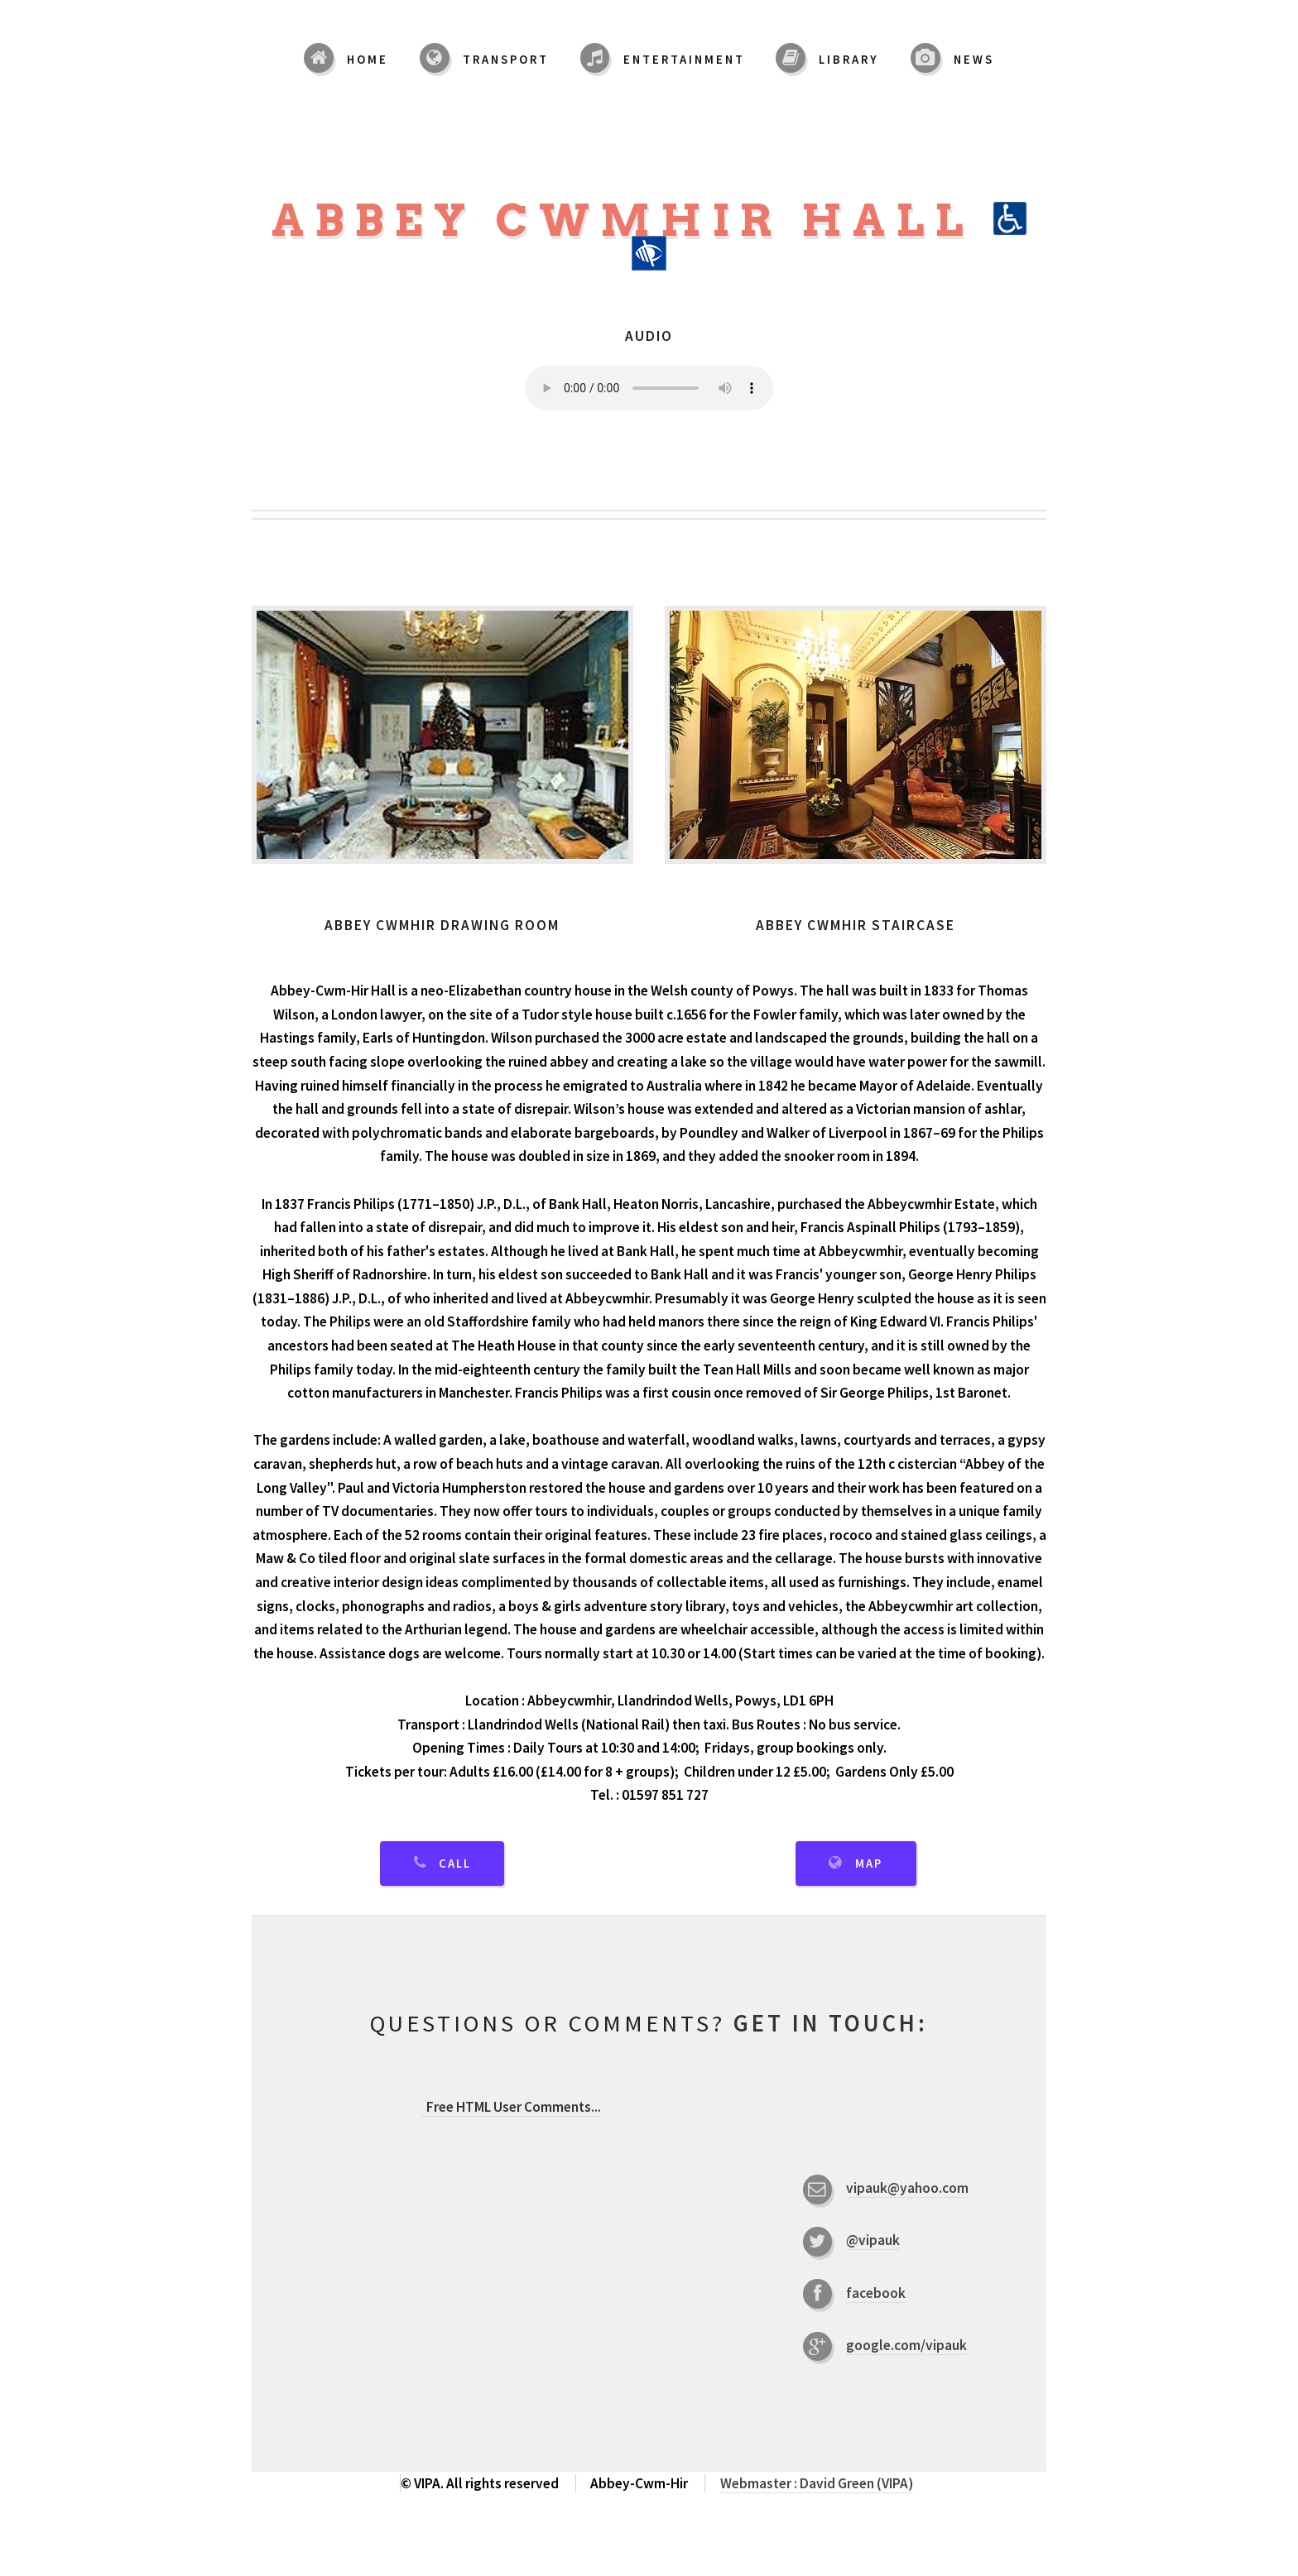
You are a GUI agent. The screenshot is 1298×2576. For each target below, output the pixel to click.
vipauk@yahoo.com (907, 2188)
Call (455, 1863)
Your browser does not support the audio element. (649, 388)
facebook (876, 2293)
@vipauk (873, 2240)
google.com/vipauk (906, 2345)
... (511, 2107)
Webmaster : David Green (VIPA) (816, 2483)
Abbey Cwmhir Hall (649, 232)
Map (868, 1863)
